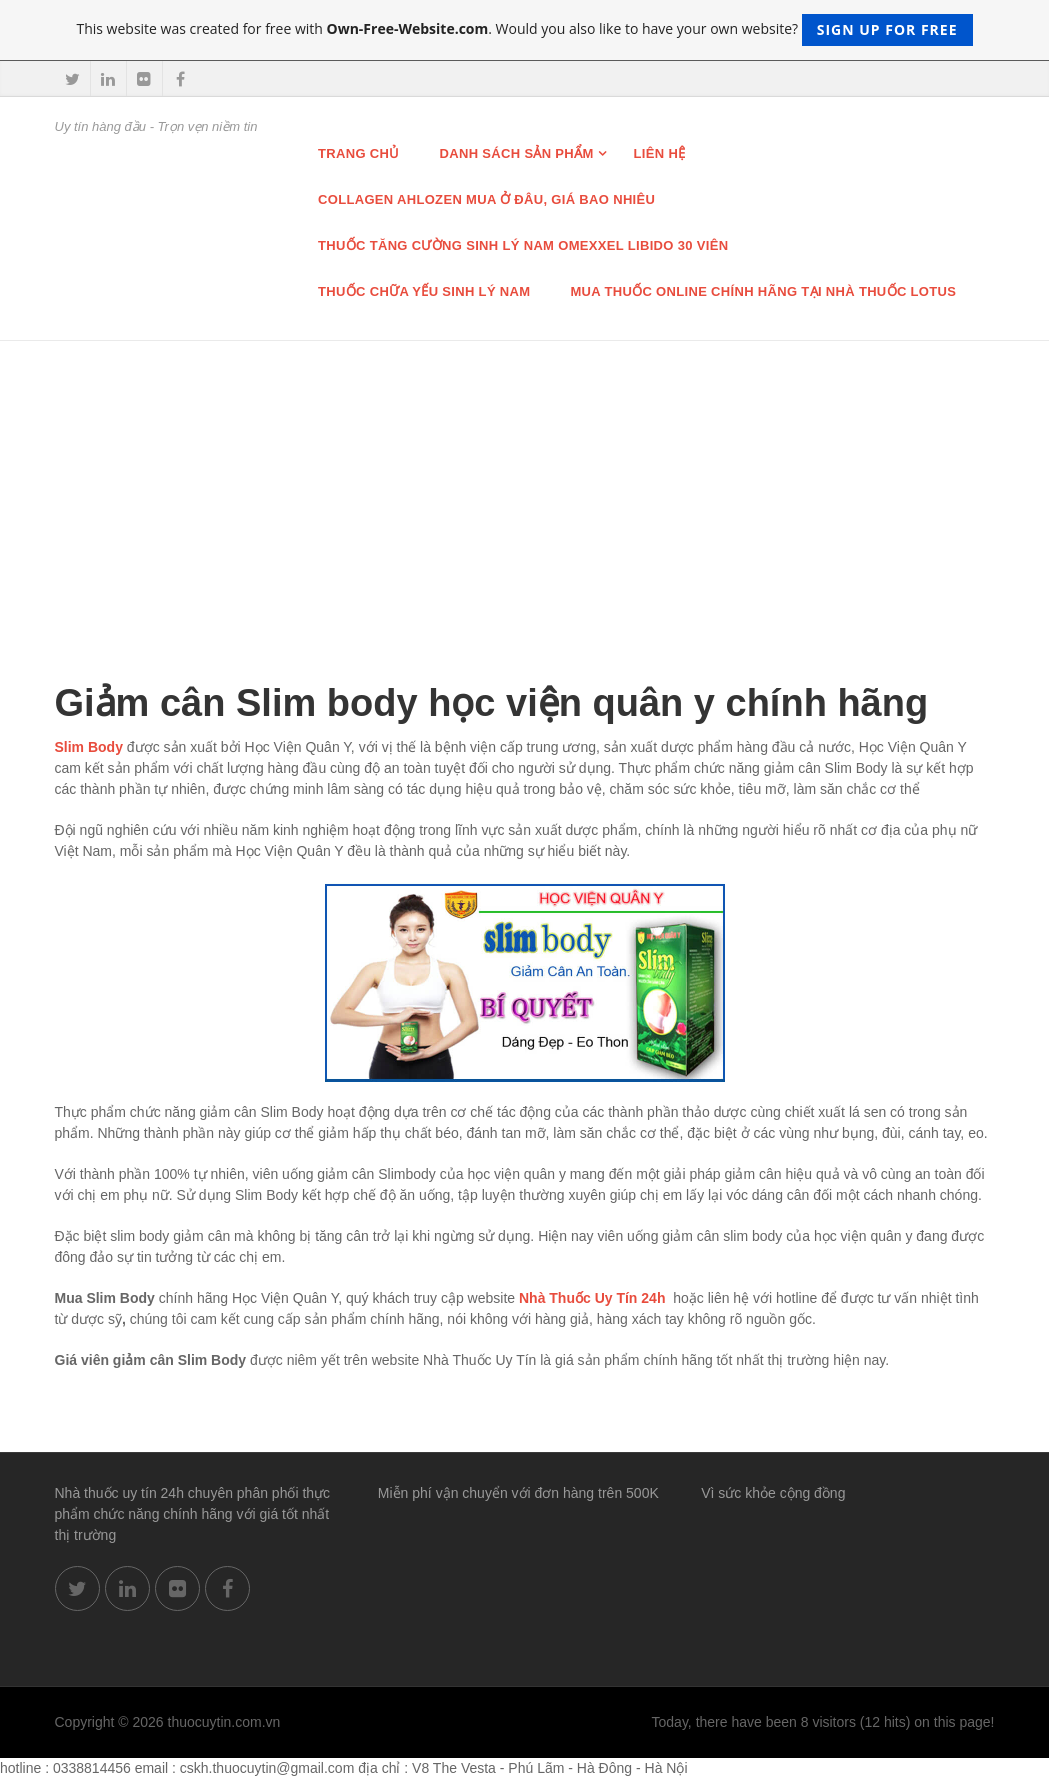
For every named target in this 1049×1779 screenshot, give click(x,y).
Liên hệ (660, 153)
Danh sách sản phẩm (517, 153)
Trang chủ (359, 153)
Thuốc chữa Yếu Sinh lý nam (424, 291)
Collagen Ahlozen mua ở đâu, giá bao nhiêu (486, 199)
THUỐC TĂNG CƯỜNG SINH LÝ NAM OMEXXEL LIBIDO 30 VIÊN (523, 245)
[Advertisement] (524, 491)
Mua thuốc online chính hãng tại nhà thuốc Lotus (763, 291)
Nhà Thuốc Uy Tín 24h (592, 1298)
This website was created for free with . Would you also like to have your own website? (524, 30)
